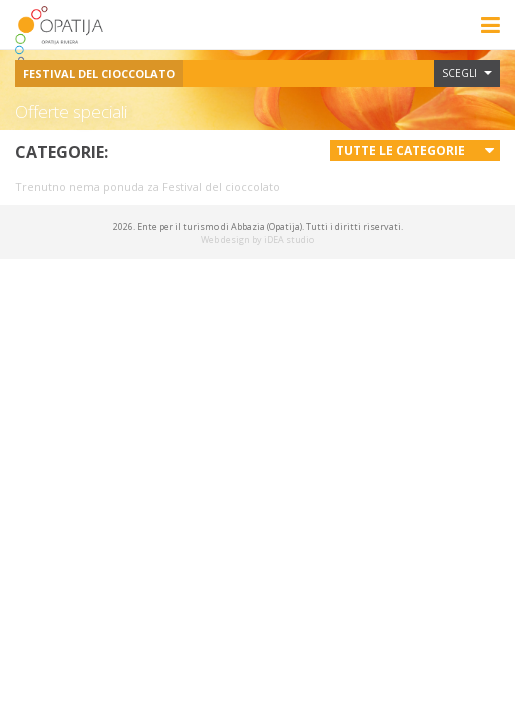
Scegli (467, 73)
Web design (225, 239)
